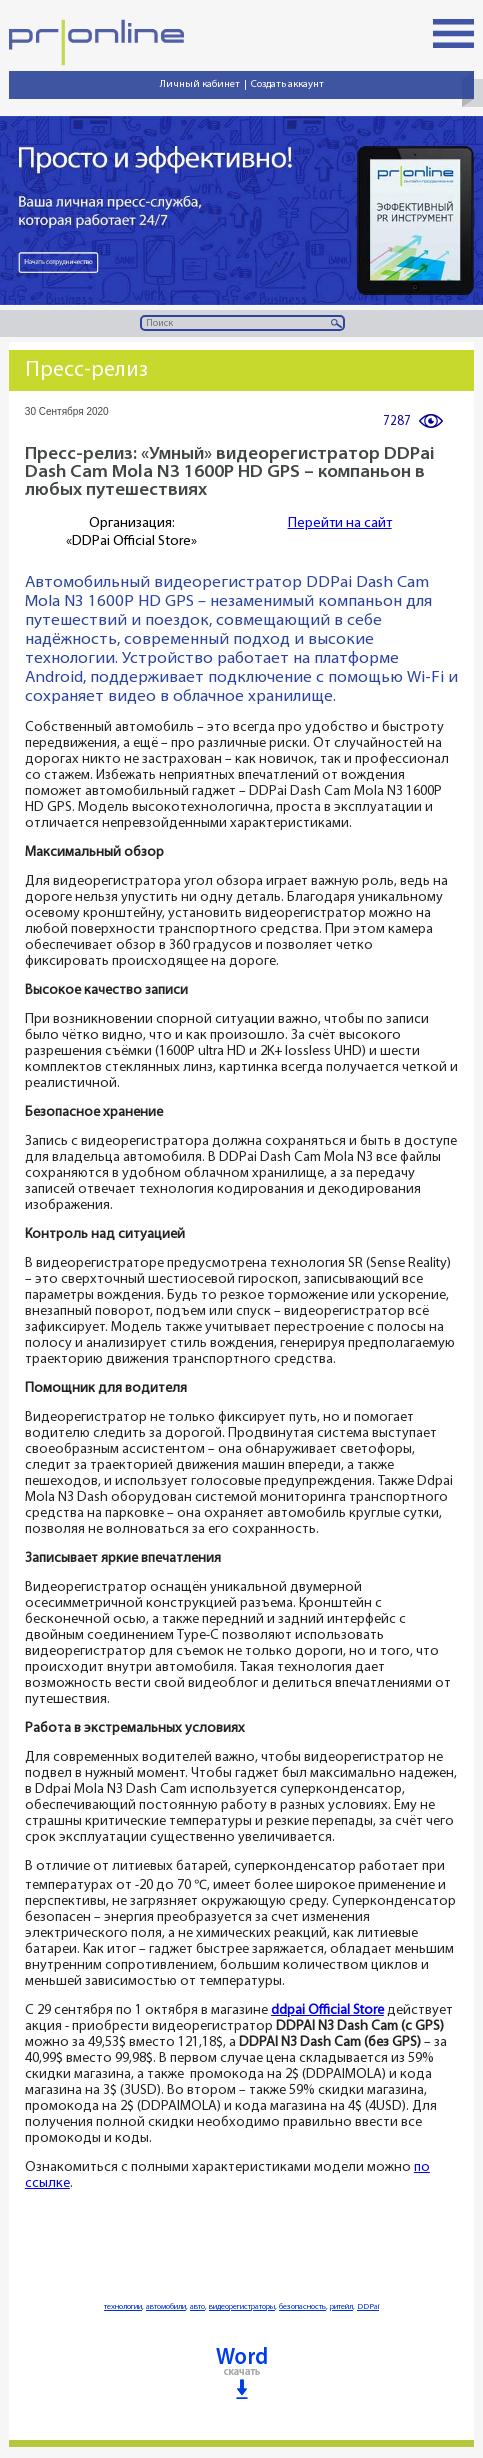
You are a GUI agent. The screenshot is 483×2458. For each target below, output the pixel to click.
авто (197, 2307)
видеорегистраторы (242, 2307)
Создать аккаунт (287, 84)
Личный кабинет (200, 84)
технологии (123, 2307)
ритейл (341, 2307)
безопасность (302, 2307)
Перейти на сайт (340, 523)
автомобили (166, 2307)
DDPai (368, 2307)
